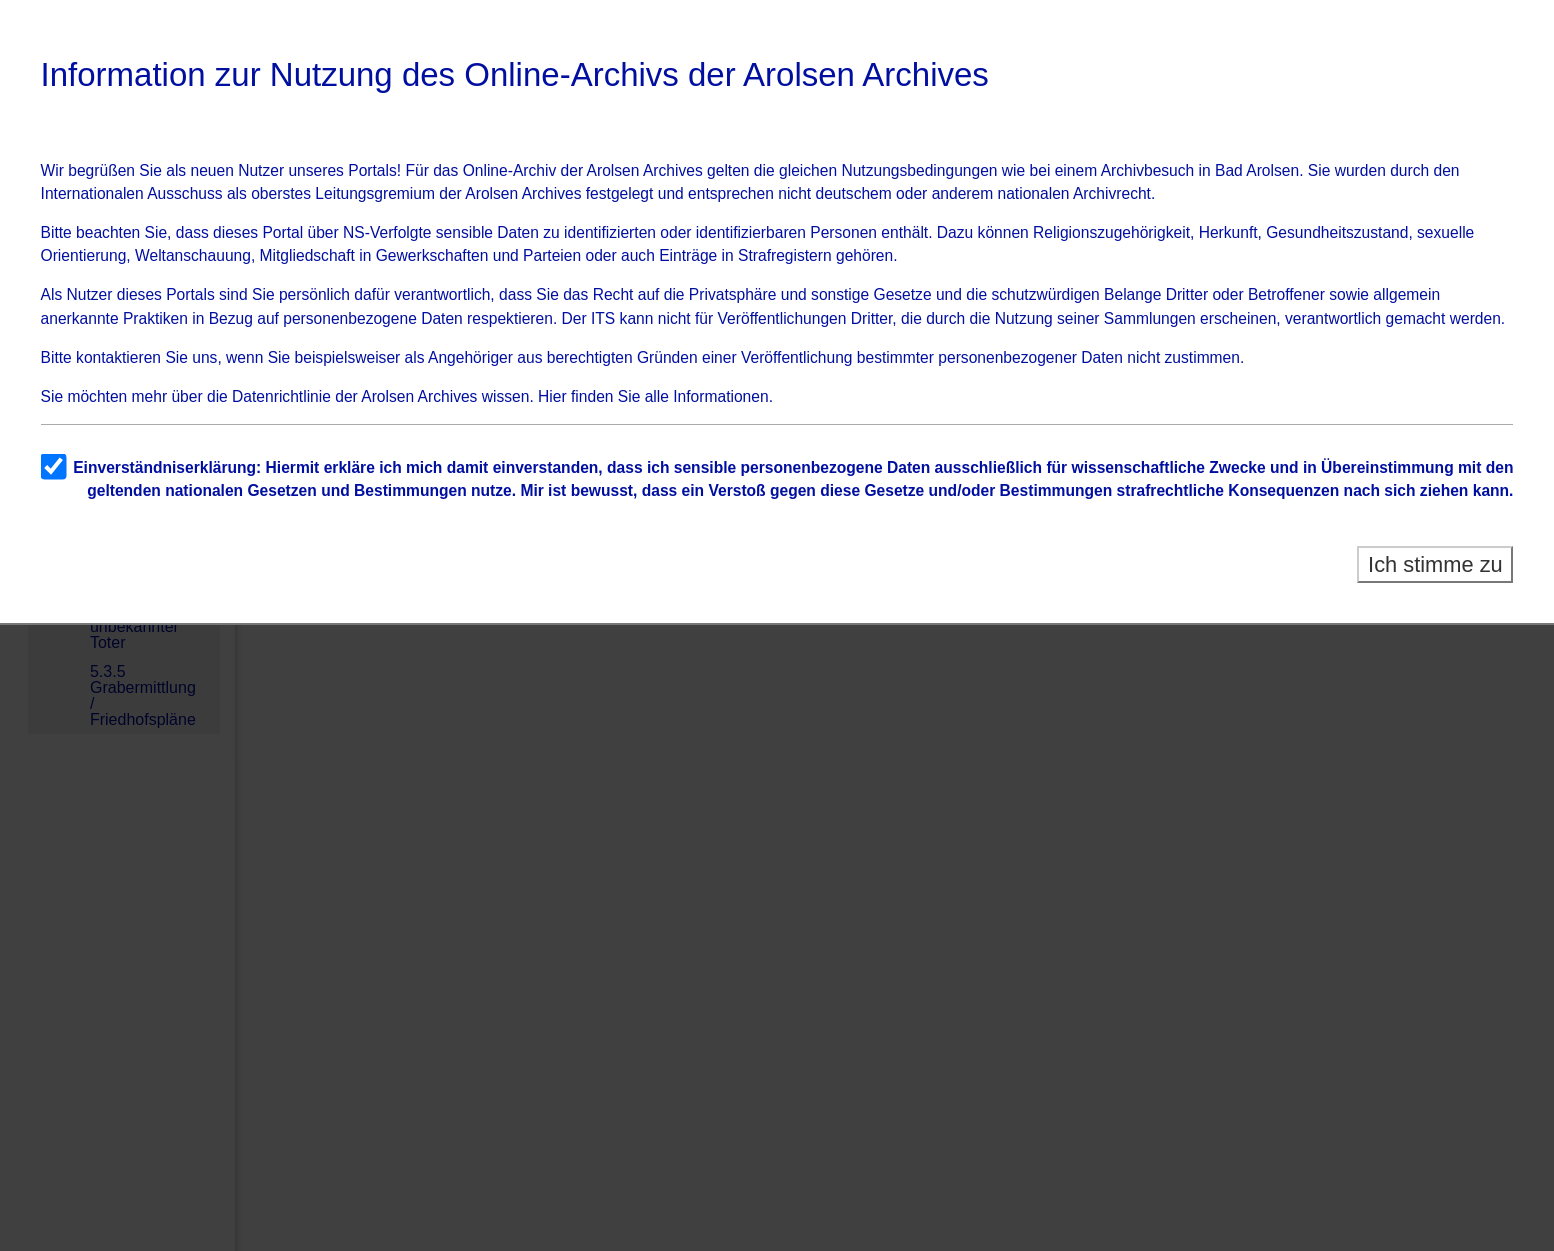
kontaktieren (118, 357)
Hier (552, 396)
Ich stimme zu (1435, 564)
